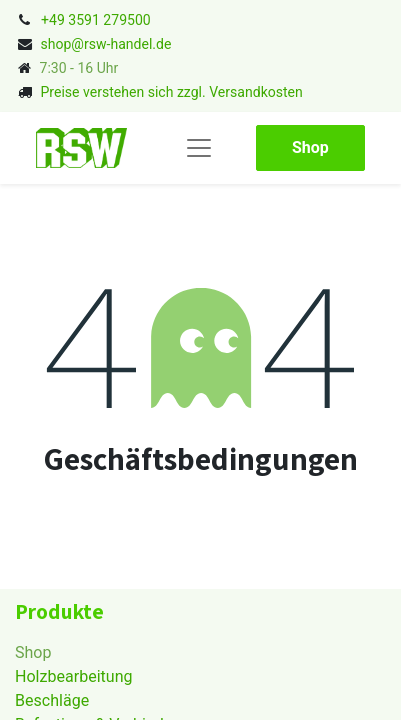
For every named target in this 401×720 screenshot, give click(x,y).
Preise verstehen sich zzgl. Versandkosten (171, 92)
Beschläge (52, 700)
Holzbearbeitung (74, 676)
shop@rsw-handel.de (105, 44)
